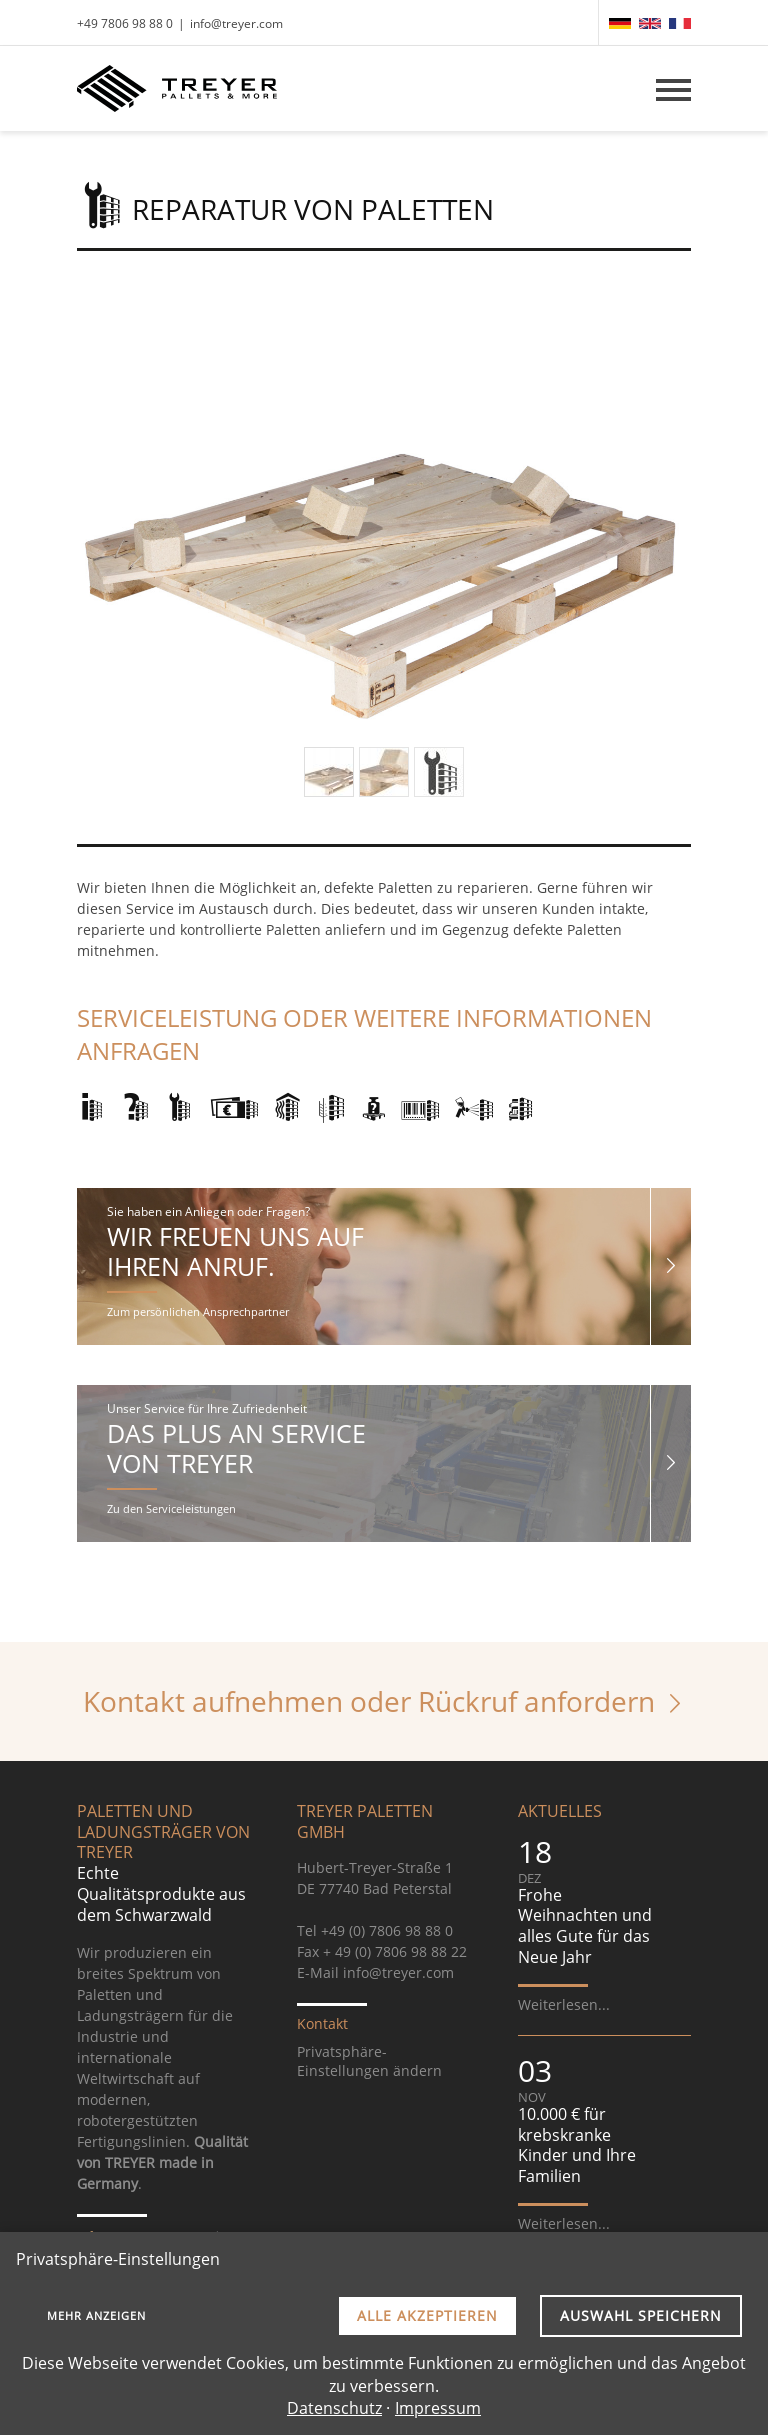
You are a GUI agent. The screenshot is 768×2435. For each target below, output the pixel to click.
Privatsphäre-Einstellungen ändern (369, 2061)
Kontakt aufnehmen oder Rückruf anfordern (369, 1701)
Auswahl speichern (641, 2315)
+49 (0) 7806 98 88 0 (387, 1930)
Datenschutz (334, 2408)
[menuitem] (620, 23)
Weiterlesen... (564, 2004)
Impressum (438, 2408)
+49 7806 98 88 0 (125, 23)
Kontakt (322, 2023)
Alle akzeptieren (427, 2315)
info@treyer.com (236, 23)
